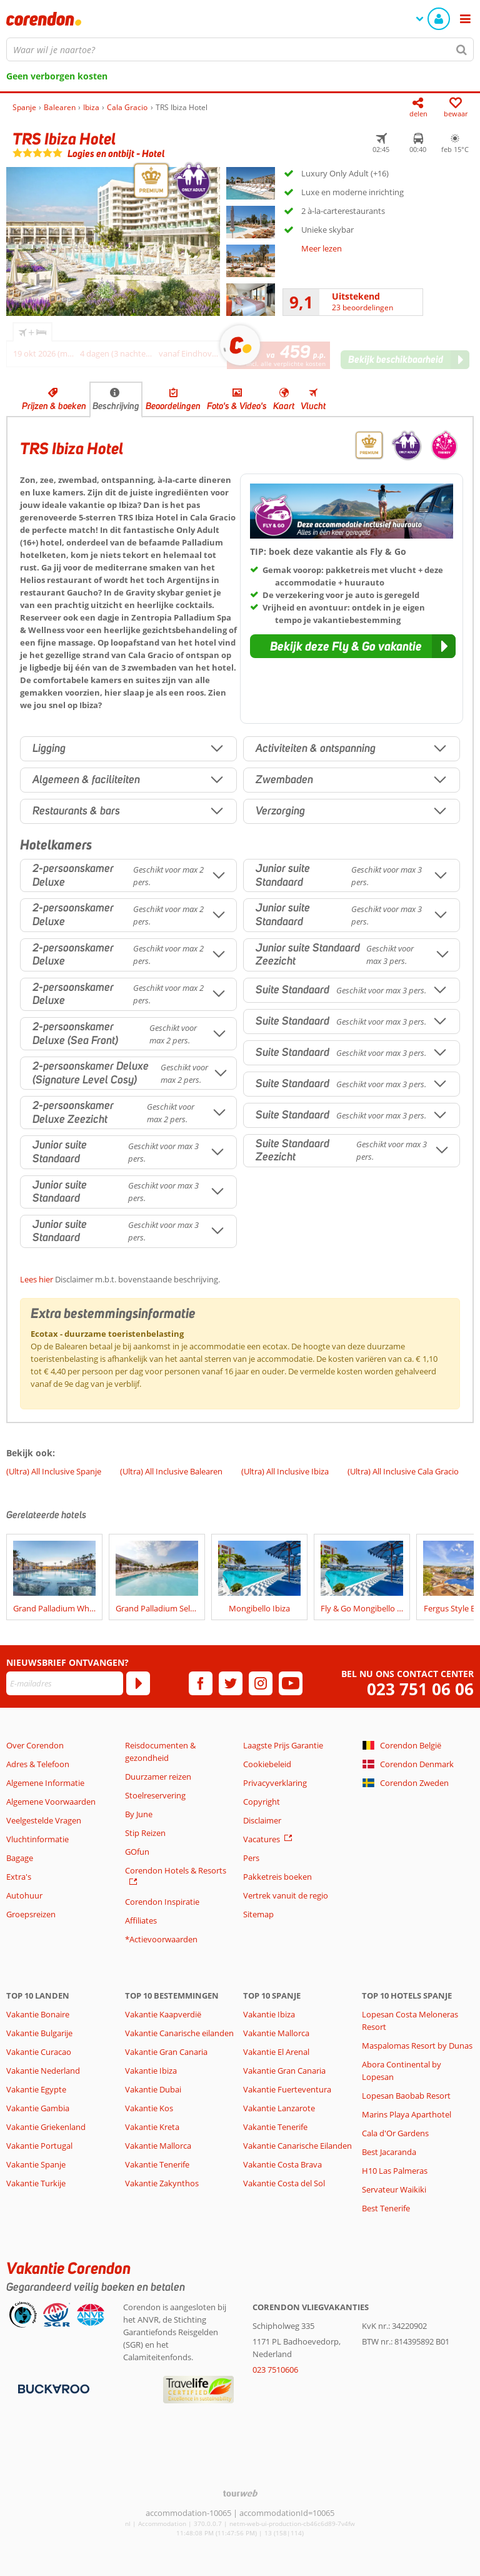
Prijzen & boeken (54, 406)
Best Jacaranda (389, 2152)
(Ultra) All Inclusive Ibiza (285, 1471)
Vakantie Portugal (39, 2145)
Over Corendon (35, 1745)
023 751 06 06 (420, 1689)
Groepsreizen (31, 1914)
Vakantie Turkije (36, 2183)
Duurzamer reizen (158, 1776)
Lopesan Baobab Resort (406, 2095)
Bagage (19, 1858)
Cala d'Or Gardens (395, 2133)
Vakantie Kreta (152, 2126)
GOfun (137, 1851)
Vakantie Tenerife (157, 2164)
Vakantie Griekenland (46, 2126)
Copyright (261, 1801)
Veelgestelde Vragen (43, 1820)
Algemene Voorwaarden (51, 1801)
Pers (251, 1858)
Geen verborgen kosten (57, 76)
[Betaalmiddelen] (52, 2387)
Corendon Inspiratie (162, 1901)
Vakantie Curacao (38, 2051)
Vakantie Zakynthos (162, 2183)
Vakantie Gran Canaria (166, 2051)
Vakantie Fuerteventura (287, 2089)
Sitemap (258, 1914)
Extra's (18, 1876)
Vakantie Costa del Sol (284, 2183)
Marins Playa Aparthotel (406, 2114)
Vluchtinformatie (37, 1839)
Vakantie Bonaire (37, 2014)
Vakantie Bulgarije (39, 2033)
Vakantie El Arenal (276, 2051)
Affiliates (141, 1920)
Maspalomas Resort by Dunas (417, 2045)
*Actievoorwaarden (161, 1939)
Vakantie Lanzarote (279, 2108)
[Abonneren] (138, 1683)
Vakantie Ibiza (151, 2070)
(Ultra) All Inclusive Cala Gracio (403, 1471)
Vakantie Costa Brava (282, 2164)
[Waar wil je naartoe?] (240, 49)
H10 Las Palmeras (395, 2170)
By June (138, 1814)
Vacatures (261, 1839)
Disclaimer (262, 1820)
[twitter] (230, 1683)
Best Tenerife (386, 2208)
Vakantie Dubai (153, 2089)
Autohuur (24, 1895)
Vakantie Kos (149, 2108)
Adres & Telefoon (37, 1764)
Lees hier (36, 1279)
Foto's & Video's (237, 406)
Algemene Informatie (45, 1782)
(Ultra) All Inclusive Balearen (171, 1471)
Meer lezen (321, 248)
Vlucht (313, 406)
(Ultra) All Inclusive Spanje (53, 1471)
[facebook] (200, 1683)
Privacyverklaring (275, 1782)
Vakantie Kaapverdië (163, 2014)
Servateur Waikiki (394, 2189)
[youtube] (290, 1683)
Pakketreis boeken (277, 1876)
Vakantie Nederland (43, 2070)
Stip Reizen (145, 1832)
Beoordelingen (173, 406)
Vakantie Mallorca (158, 2145)
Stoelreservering (155, 1795)
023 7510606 (275, 2369)
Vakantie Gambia (37, 2108)
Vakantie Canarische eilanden (179, 2033)
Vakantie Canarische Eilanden (297, 2145)
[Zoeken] (462, 49)
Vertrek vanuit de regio (285, 1895)
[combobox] (240, 49)
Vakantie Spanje (36, 2164)
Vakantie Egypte (36, 2089)
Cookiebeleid (267, 1764)
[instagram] (260, 1683)
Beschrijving (115, 406)
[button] (353, 646)
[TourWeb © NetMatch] (240, 2493)
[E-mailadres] (64, 1683)
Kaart (283, 406)
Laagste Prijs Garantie (283, 1745)
